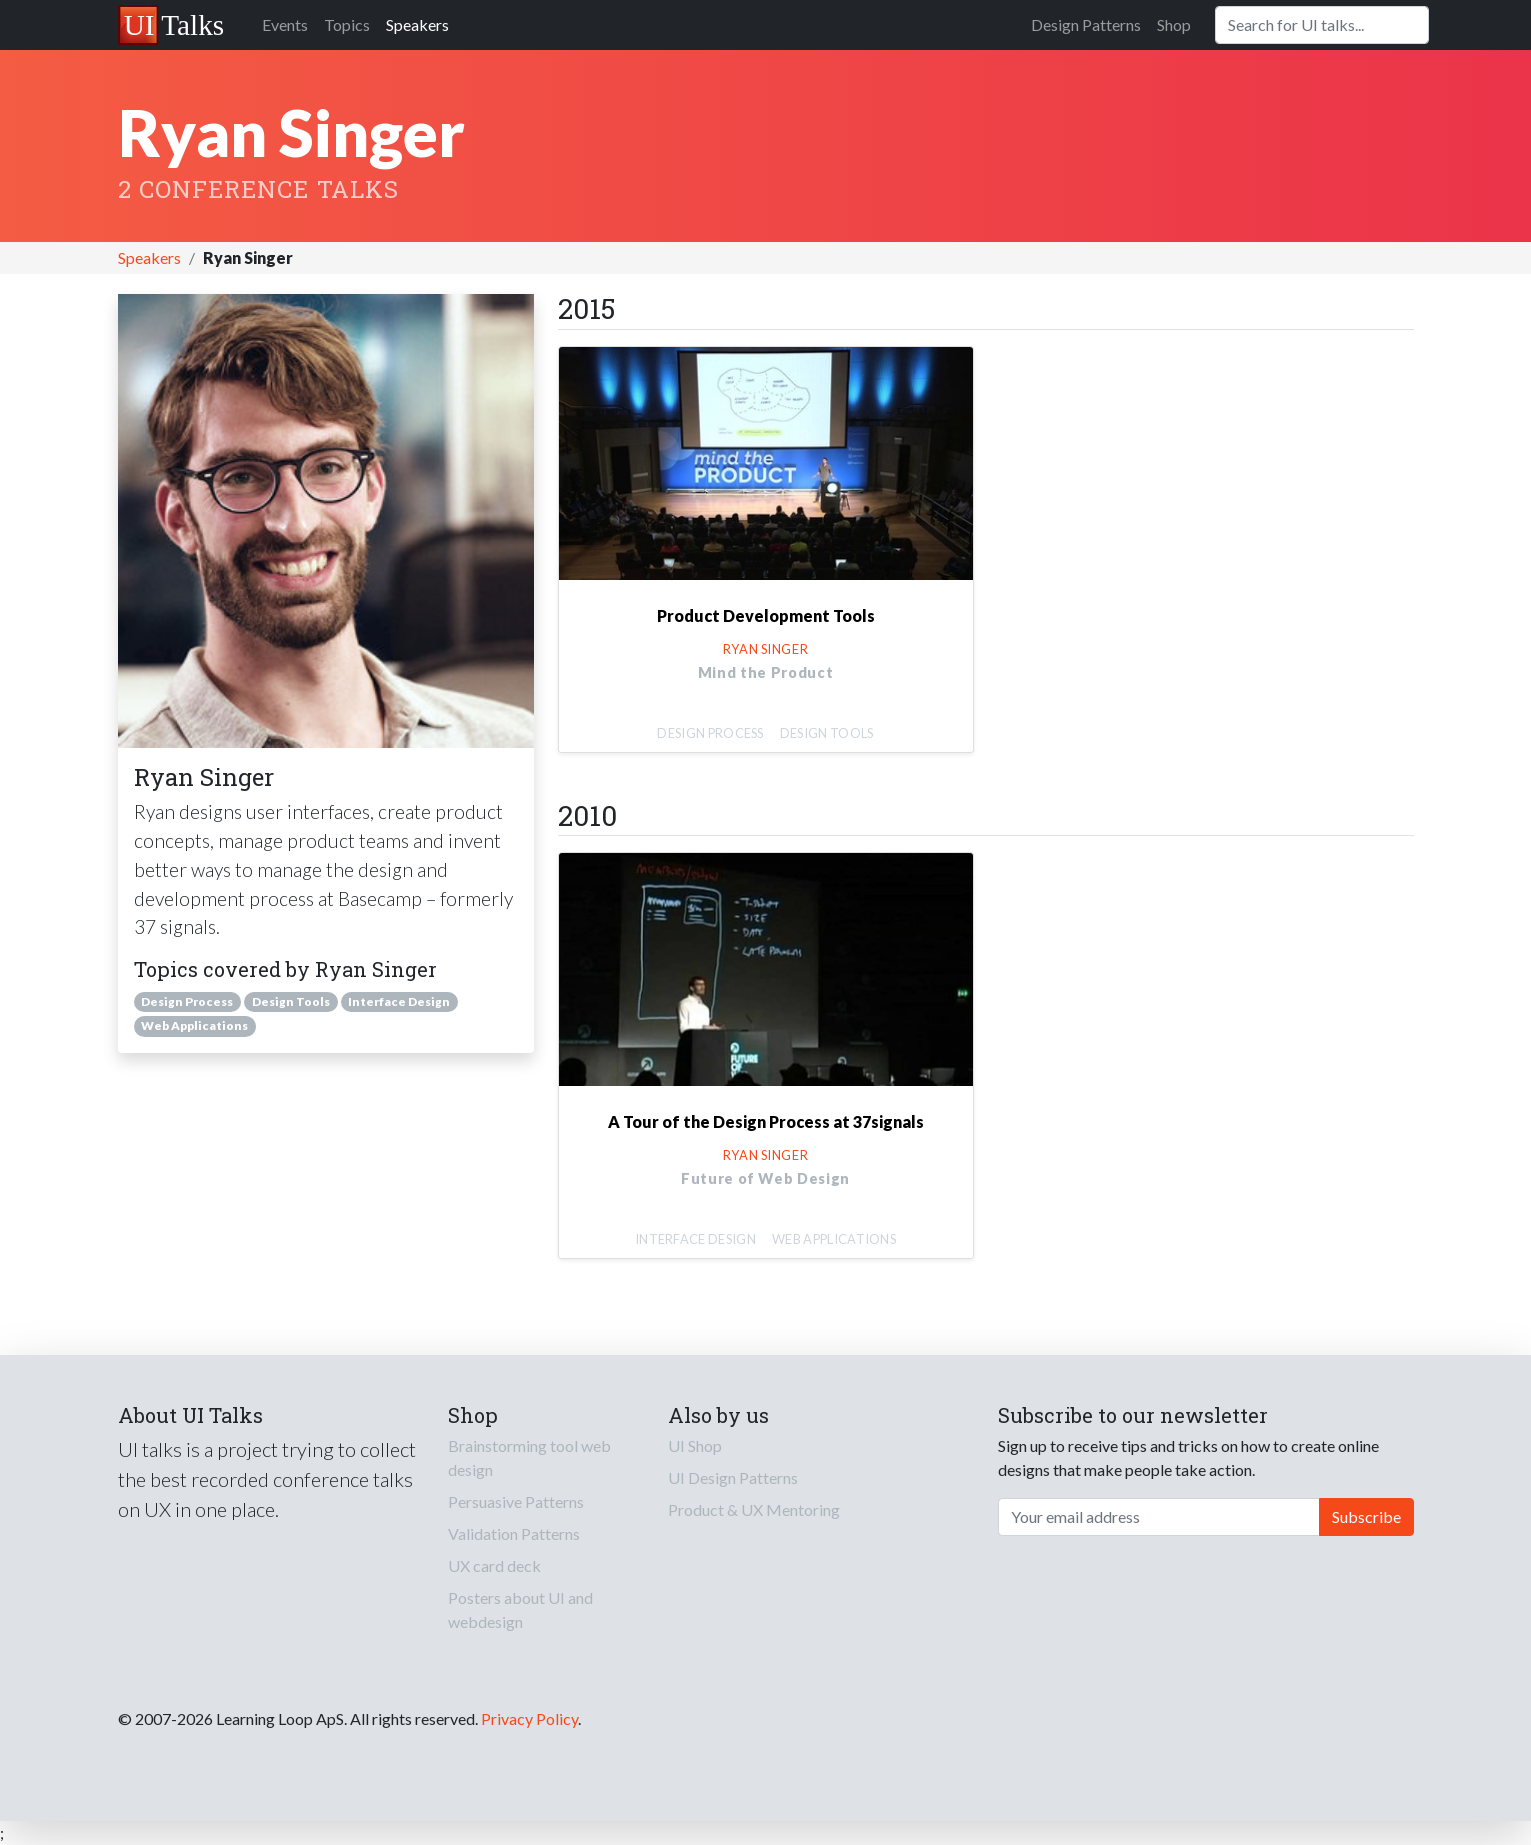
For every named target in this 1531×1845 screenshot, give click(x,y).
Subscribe (1366, 1516)
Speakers (417, 24)
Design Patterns (1086, 24)
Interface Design (399, 1001)
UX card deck (494, 1565)
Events (285, 24)
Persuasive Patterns (516, 1501)
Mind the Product (765, 672)
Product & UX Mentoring (754, 1509)
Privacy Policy (529, 1718)
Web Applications (194, 1025)
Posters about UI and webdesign (520, 1609)
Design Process (187, 1001)
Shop (1174, 24)
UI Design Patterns (733, 1477)
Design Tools (291, 1001)
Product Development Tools (766, 615)
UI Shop (695, 1445)
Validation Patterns (514, 1533)
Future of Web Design (765, 1178)
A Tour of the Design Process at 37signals (766, 1121)
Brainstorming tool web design (529, 1457)
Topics (347, 24)
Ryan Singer (765, 649)
